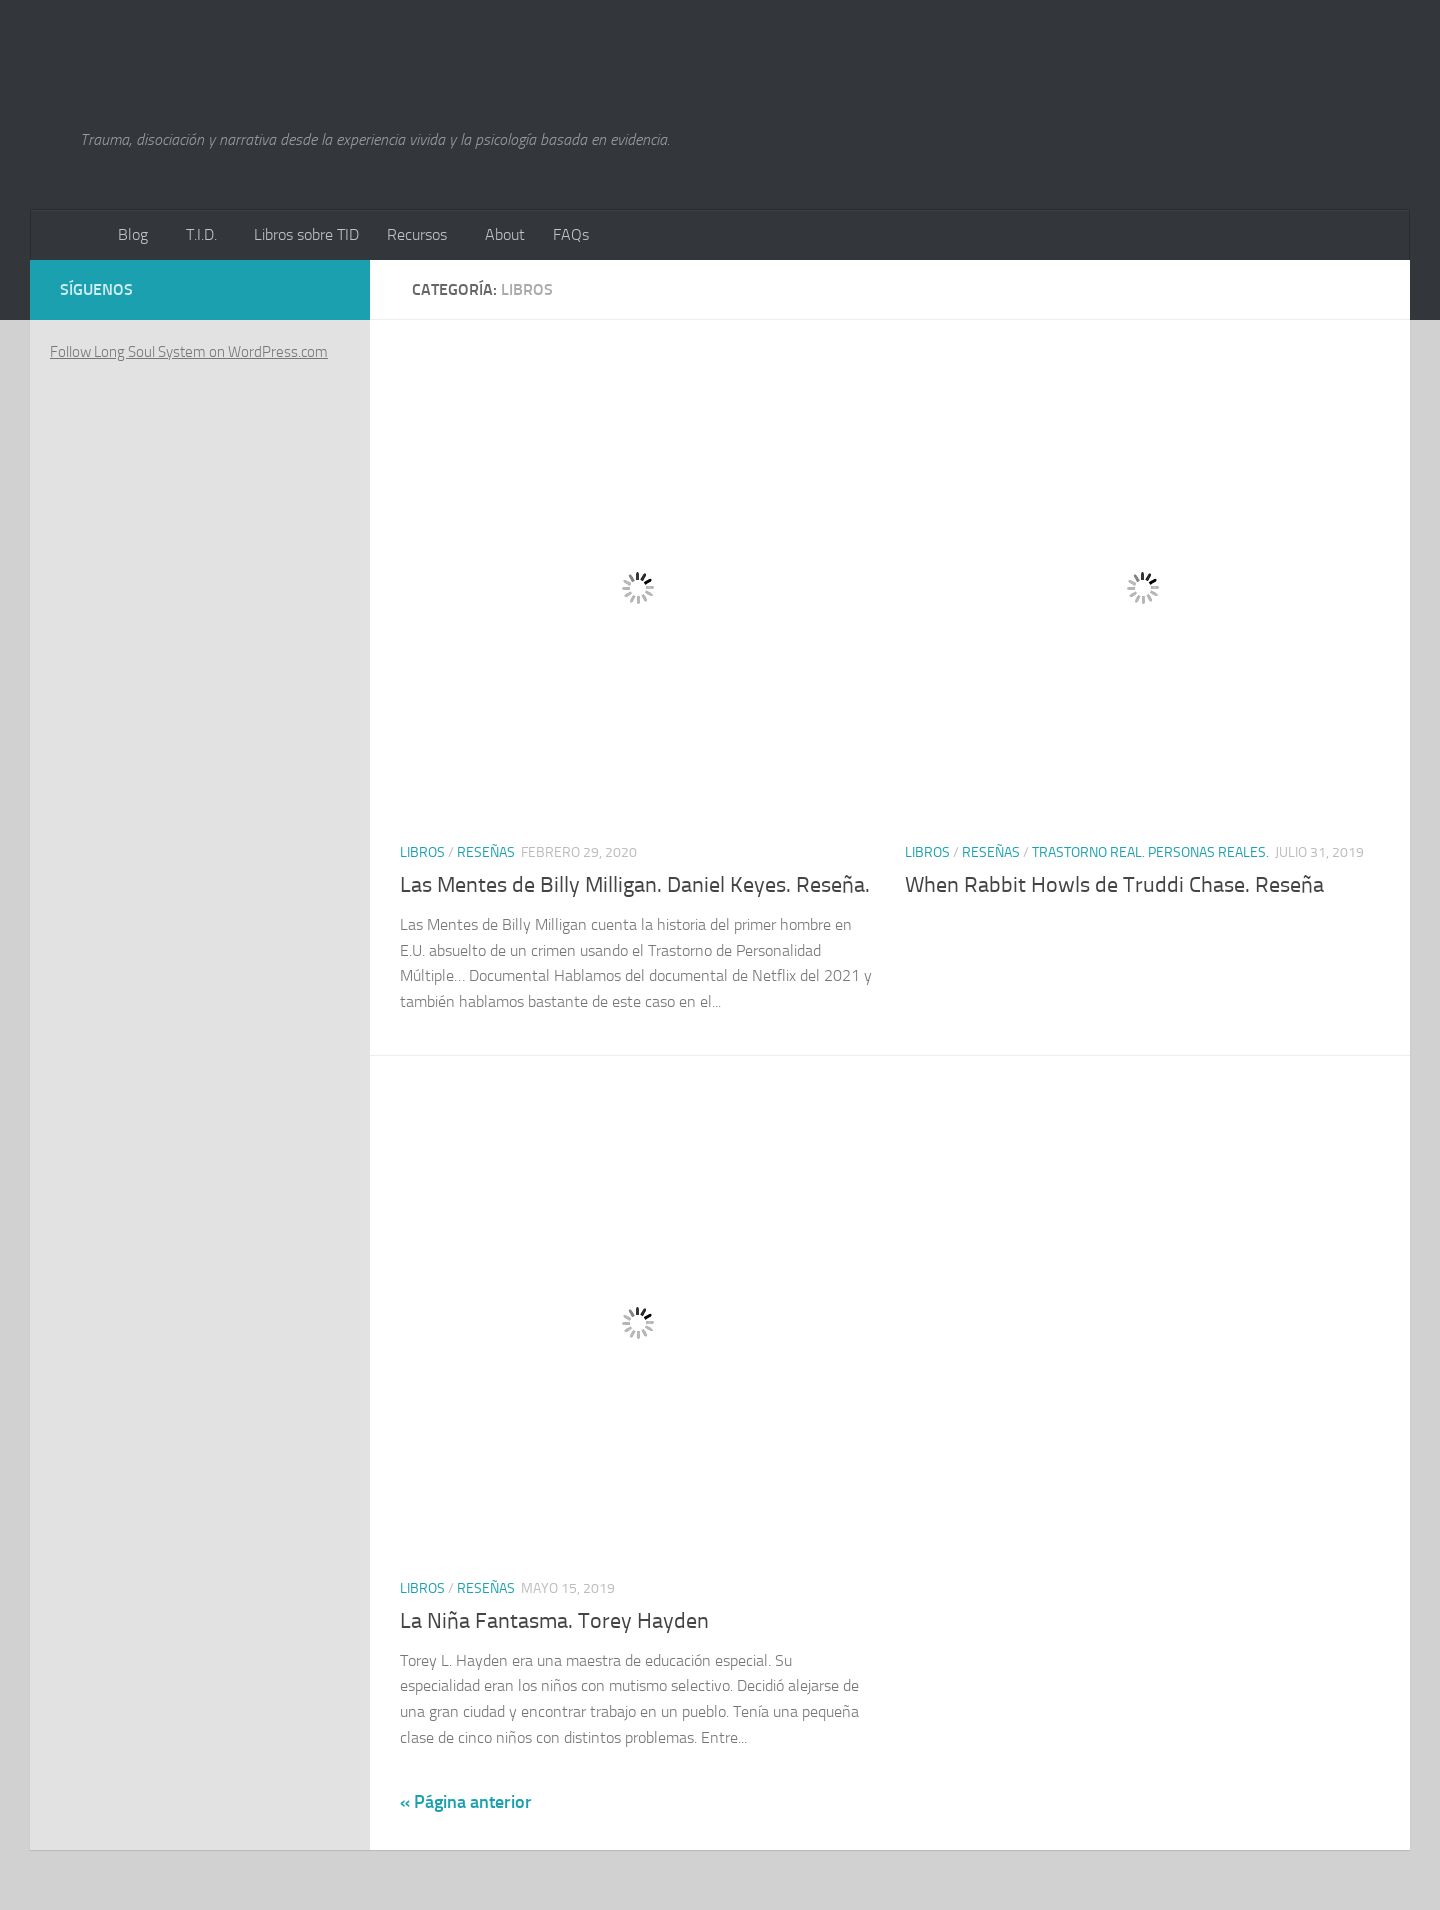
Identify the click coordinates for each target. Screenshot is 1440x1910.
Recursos (417, 234)
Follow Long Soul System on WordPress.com (189, 352)
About (505, 234)
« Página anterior (466, 1802)
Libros (422, 852)
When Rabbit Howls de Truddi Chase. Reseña (1114, 885)
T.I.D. (201, 234)
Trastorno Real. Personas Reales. (1150, 852)
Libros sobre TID (306, 234)
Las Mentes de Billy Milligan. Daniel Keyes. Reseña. (635, 885)
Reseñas (486, 852)
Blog (133, 234)
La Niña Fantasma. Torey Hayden (554, 1621)
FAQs (571, 234)
